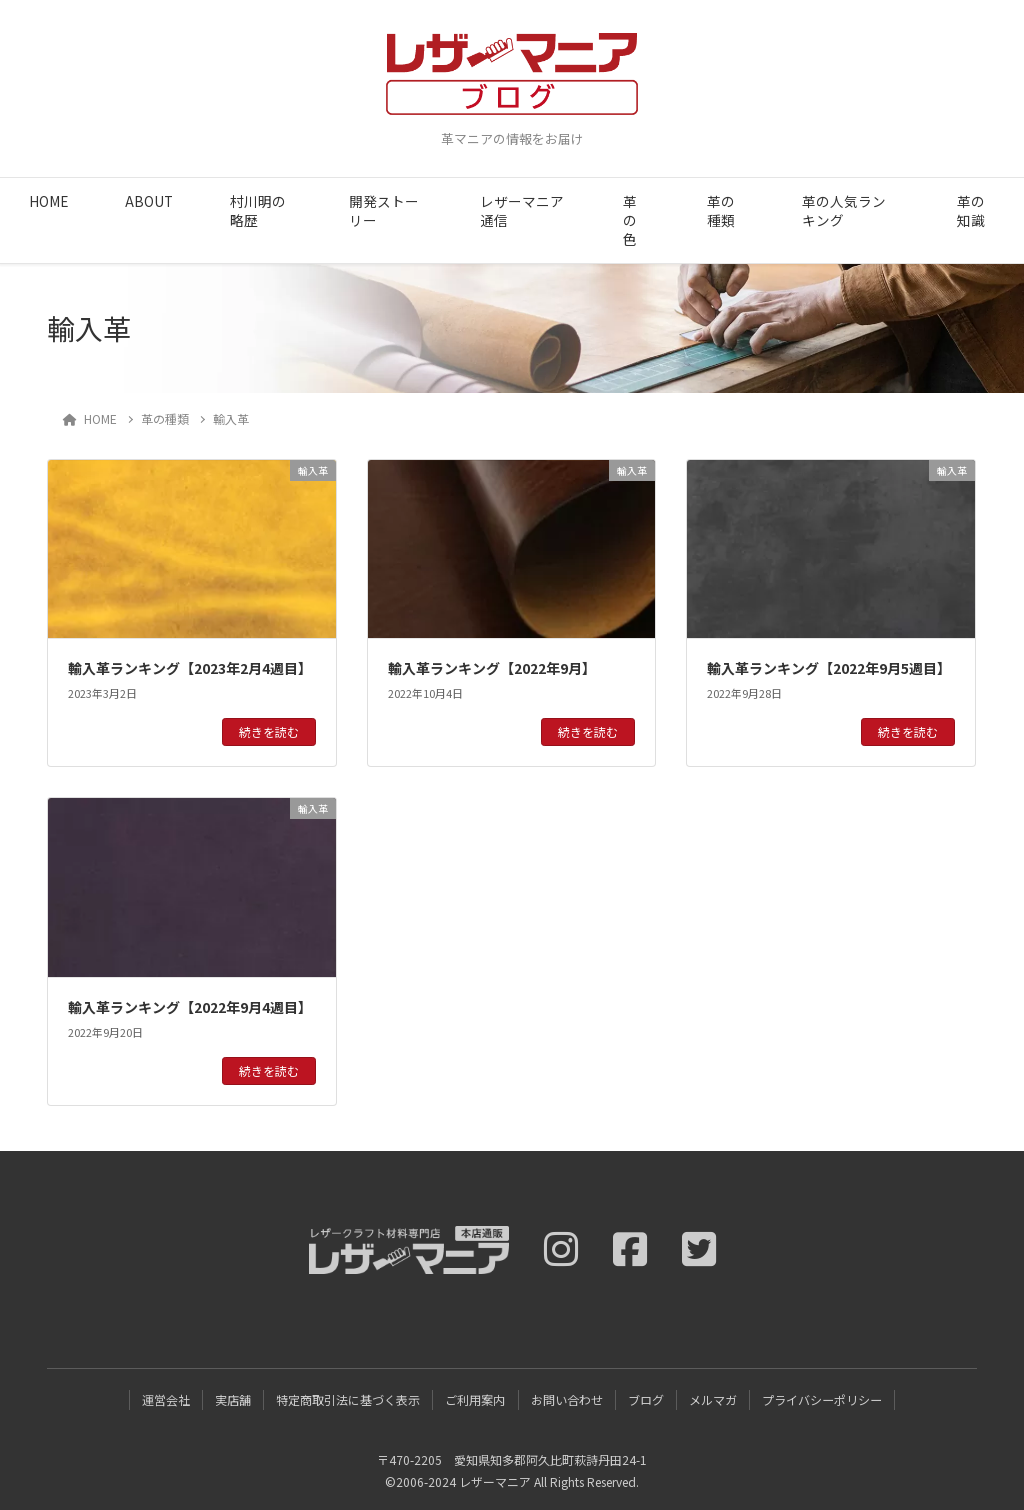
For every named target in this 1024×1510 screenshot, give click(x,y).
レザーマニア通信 (522, 210)
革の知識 (971, 210)
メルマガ (713, 1399)
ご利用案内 (475, 1399)
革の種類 (721, 210)
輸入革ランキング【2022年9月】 (492, 668)
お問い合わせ (567, 1399)
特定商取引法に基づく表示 (348, 1399)
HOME (48, 201)
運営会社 (166, 1399)
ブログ (646, 1399)
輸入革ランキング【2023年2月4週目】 (190, 668)
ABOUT (149, 201)
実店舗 (233, 1399)
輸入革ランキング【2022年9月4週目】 (190, 1007)
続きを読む (269, 731)
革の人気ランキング (844, 210)
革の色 (630, 220)
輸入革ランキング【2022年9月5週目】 (829, 668)
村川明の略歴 (258, 210)
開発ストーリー (384, 210)
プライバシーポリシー (822, 1399)
